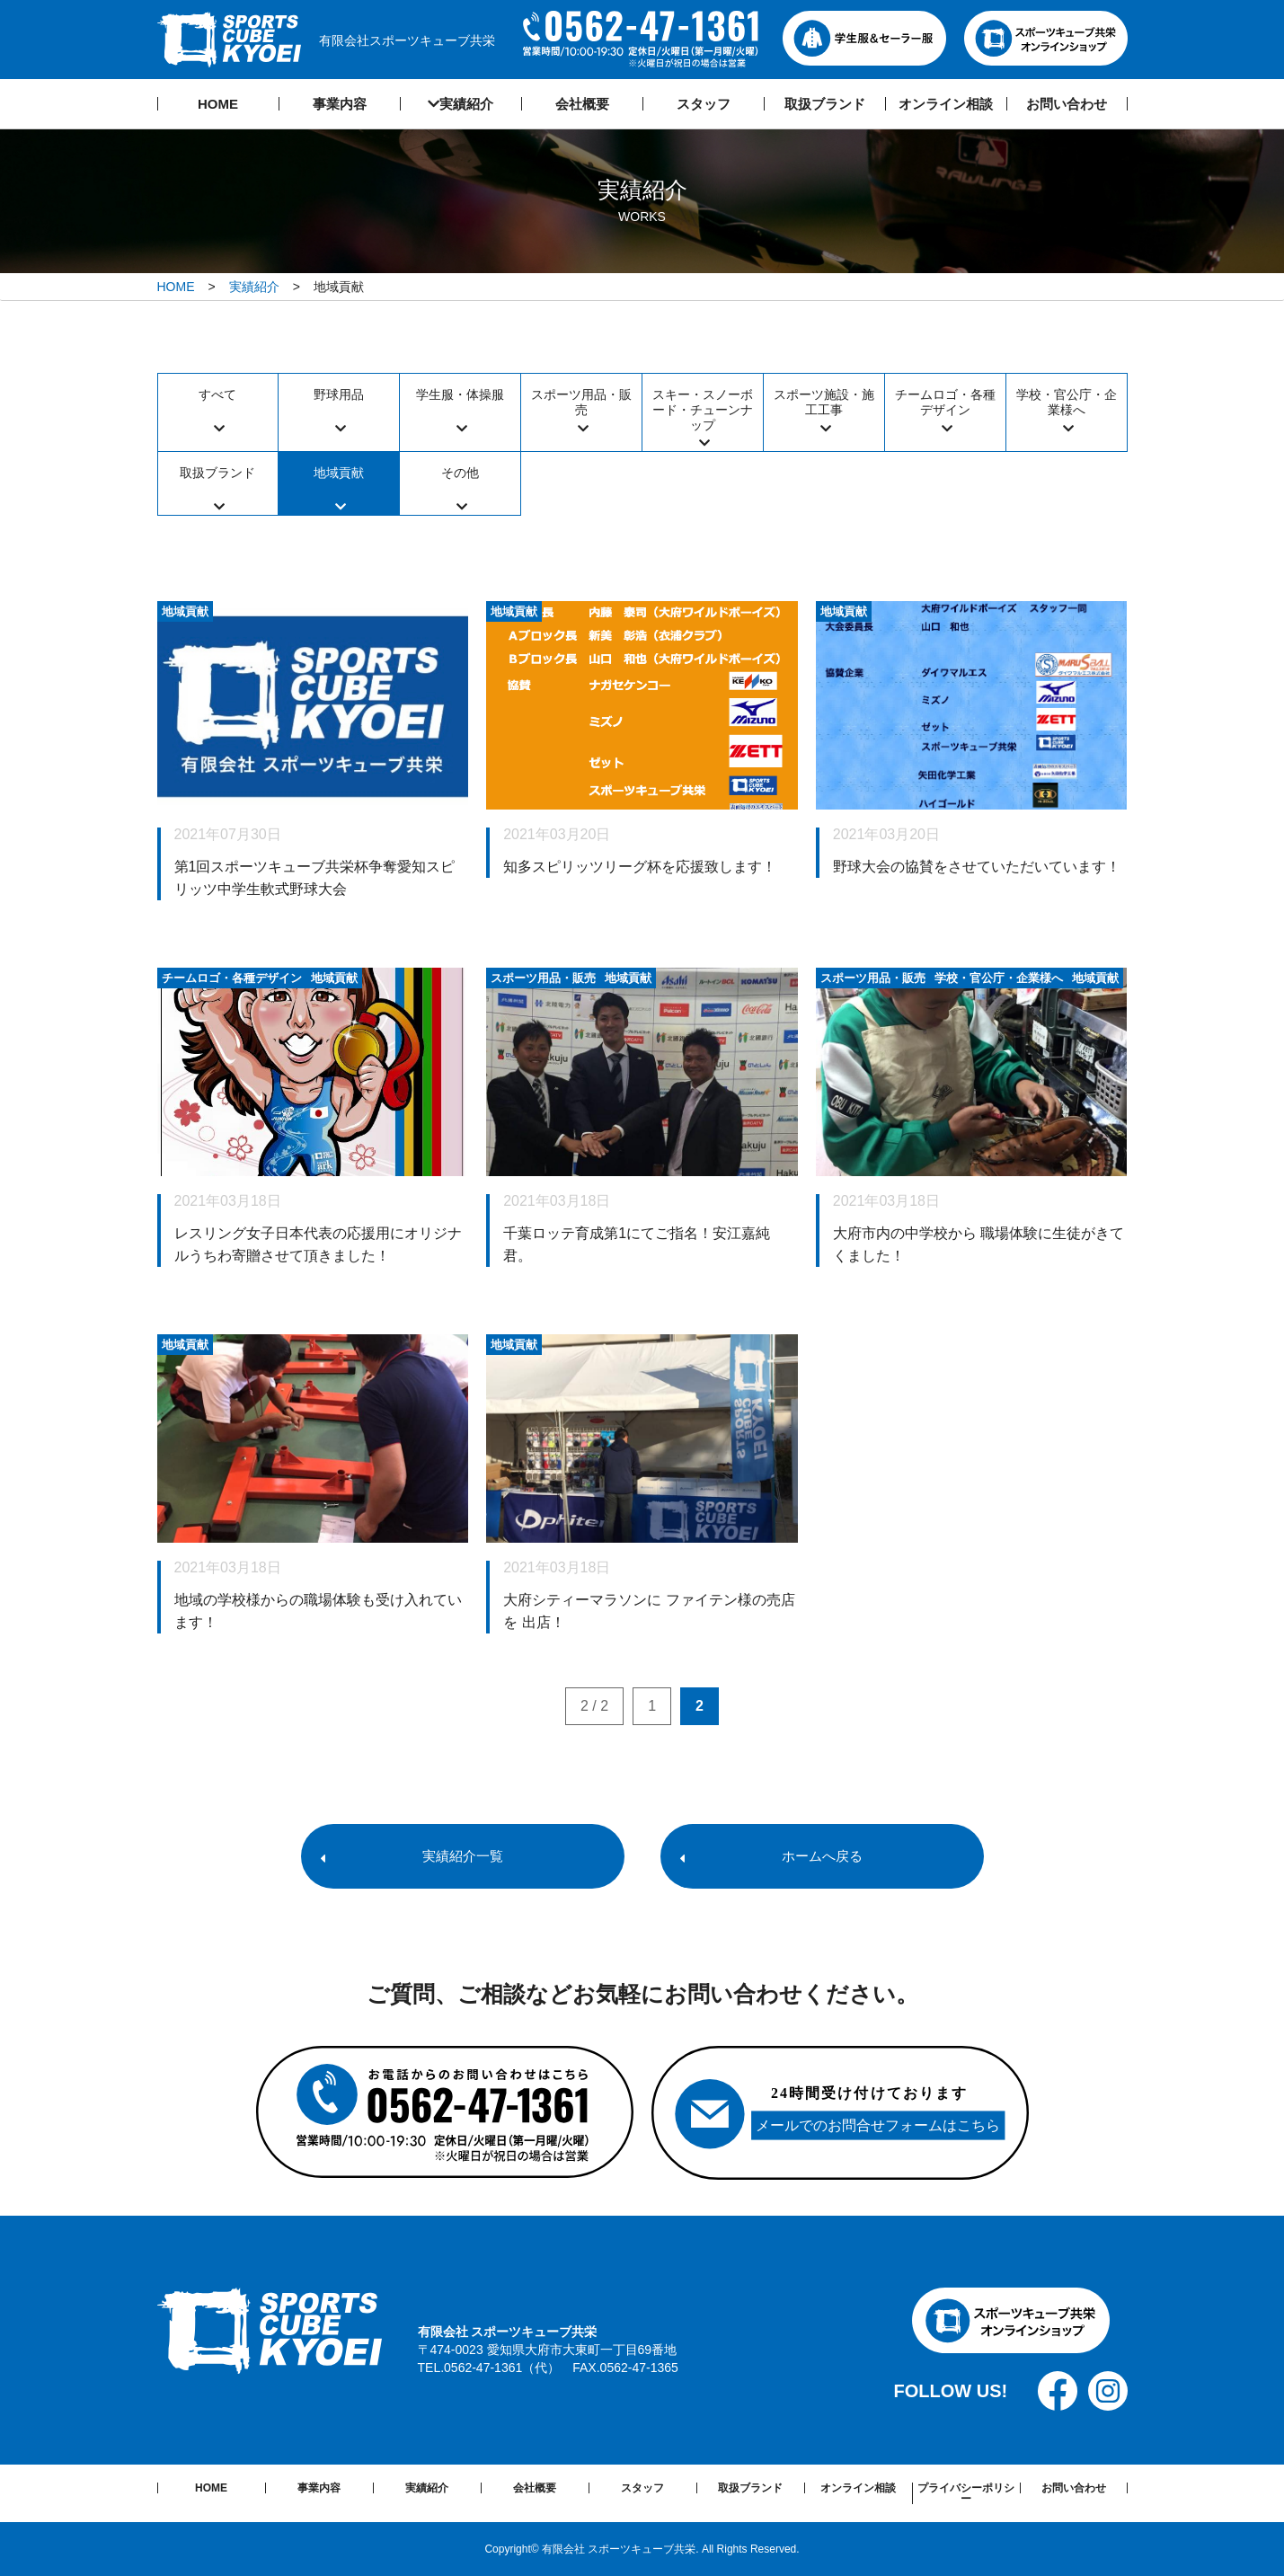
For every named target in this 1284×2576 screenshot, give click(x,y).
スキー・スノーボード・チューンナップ (702, 409)
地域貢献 (339, 472)
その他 (460, 472)
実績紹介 (254, 286)
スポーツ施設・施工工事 (824, 402)
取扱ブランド (217, 472)
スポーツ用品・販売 (581, 402)
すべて (217, 394)
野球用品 (339, 394)
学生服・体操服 (460, 394)
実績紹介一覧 (462, 1855)
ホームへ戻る (822, 1855)
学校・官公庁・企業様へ (1066, 402)
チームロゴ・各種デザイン (945, 402)
